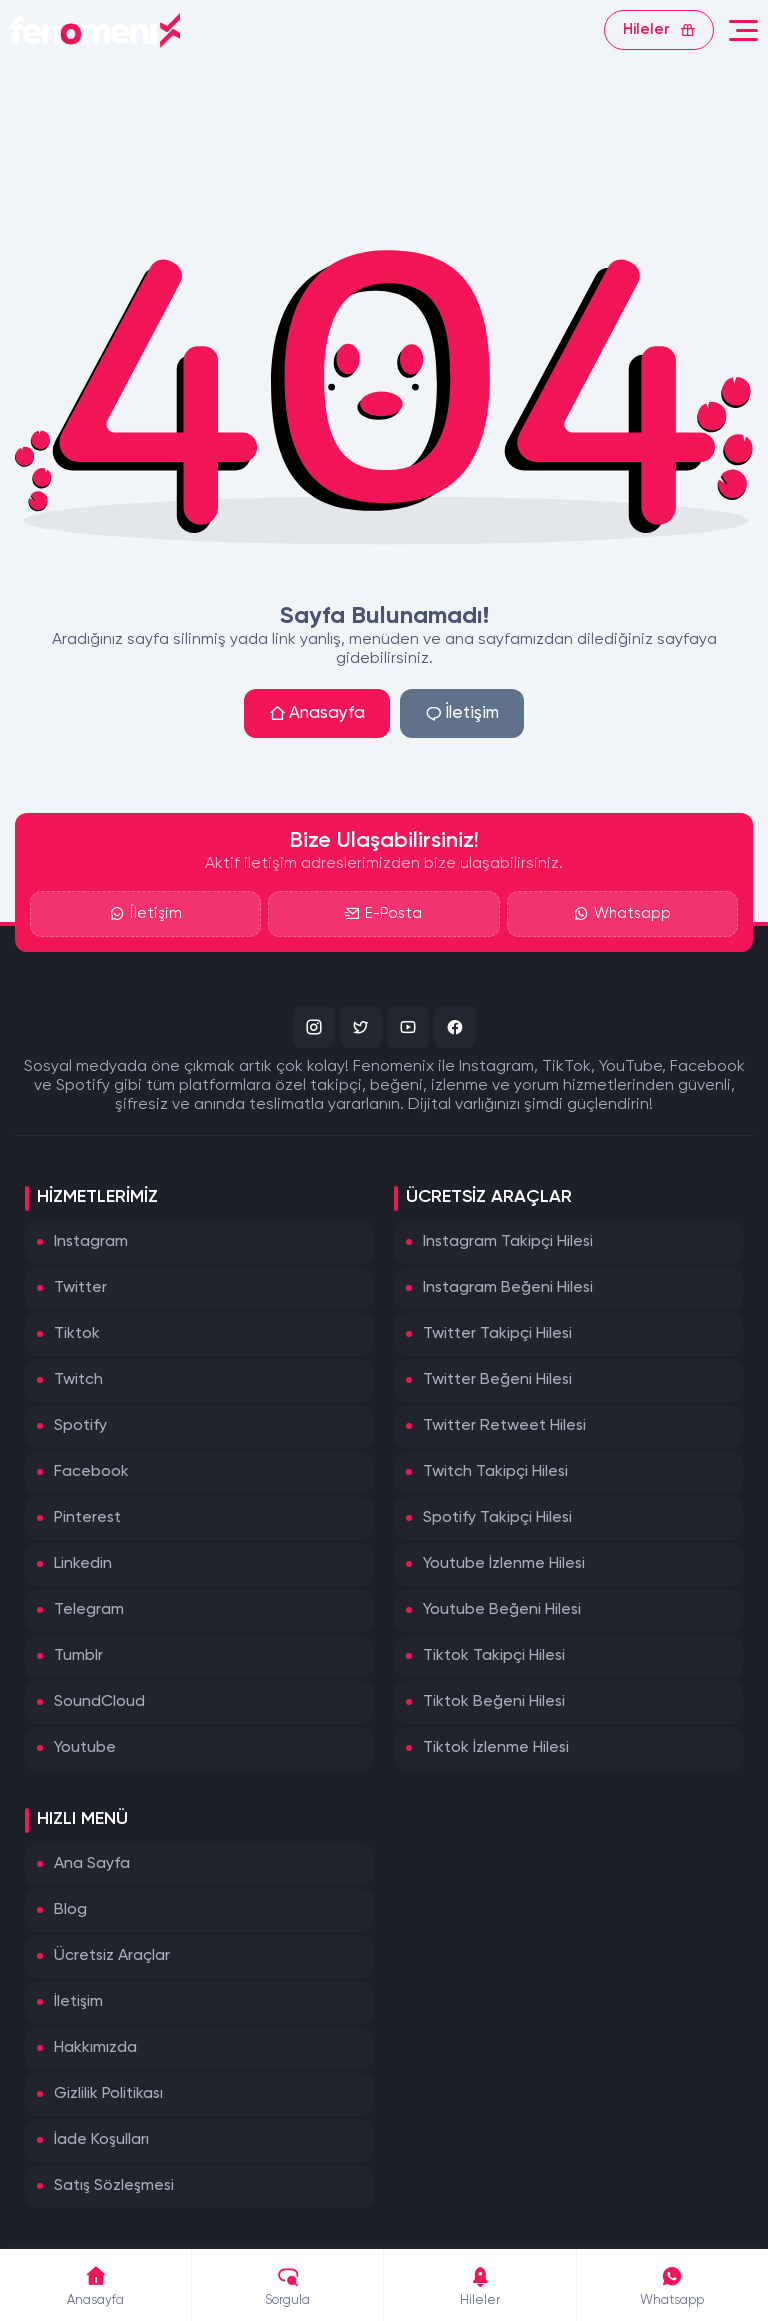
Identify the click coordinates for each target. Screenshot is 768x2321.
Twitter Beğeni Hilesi (497, 1380)
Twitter (80, 1288)
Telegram (89, 1610)
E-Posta (383, 915)
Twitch (78, 1380)
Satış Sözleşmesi (114, 2186)
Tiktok (77, 1334)
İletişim (462, 713)
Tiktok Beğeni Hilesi (494, 1702)
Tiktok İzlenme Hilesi (496, 1748)
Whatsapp (622, 915)
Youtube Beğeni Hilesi (502, 1610)
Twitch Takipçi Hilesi (495, 1472)
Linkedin (83, 1564)
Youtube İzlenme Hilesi (504, 1564)
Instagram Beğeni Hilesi (508, 1288)
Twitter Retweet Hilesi (504, 1426)
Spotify (80, 1426)
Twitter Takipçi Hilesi (497, 1334)
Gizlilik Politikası (108, 2094)
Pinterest (87, 1518)
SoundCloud (99, 1702)
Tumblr (78, 1656)
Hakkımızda (95, 2048)
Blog (70, 1910)
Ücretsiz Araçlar (112, 1956)
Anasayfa (317, 713)
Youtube (85, 1748)
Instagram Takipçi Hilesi (508, 1242)
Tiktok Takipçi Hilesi (494, 1656)
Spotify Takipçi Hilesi (497, 1518)
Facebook (91, 1472)
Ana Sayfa (92, 1864)
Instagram (91, 1242)
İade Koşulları (101, 2140)
